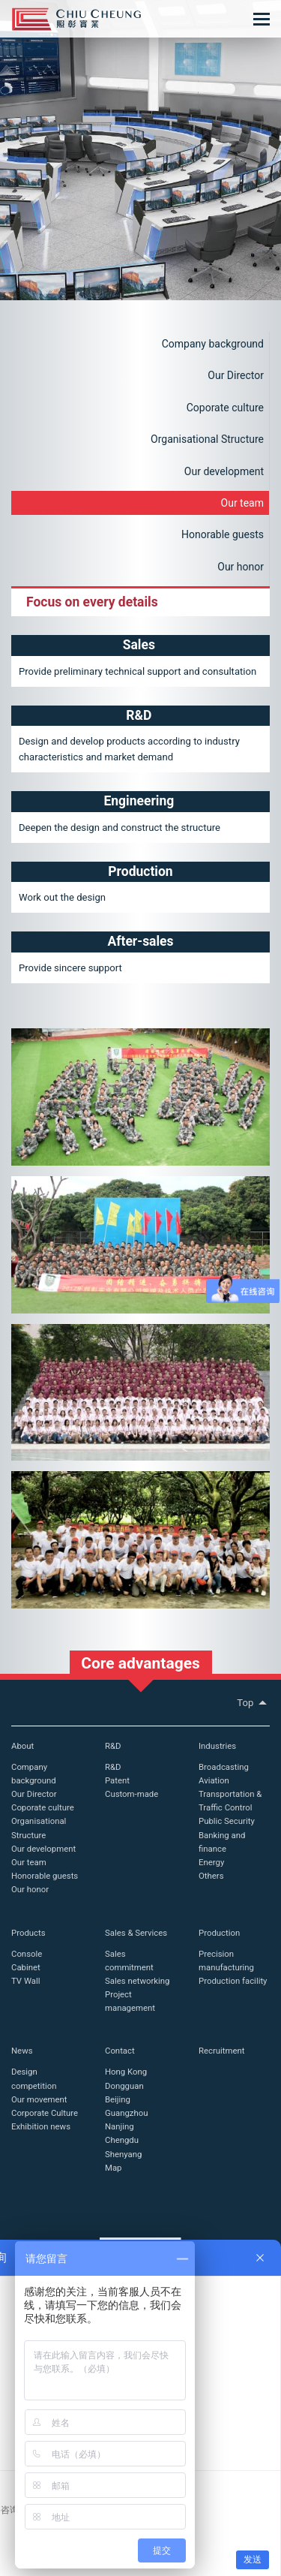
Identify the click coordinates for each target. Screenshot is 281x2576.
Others (211, 1875)
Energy (211, 1862)
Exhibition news (40, 2126)
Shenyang (123, 2154)
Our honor (240, 567)
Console (26, 1954)
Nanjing (119, 2126)
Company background (213, 344)
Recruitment (222, 2050)
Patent (117, 1780)
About (22, 1746)
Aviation (214, 1780)
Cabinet (25, 1967)
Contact (120, 2050)
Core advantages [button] (140, 1663)
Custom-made (131, 1794)
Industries (217, 1746)
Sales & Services (136, 1932)
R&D (113, 1746)
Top (253, 1702)
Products (28, 1932)
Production (219, 1932)
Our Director (236, 375)
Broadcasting (224, 1767)
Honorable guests (222, 534)
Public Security (227, 1821)
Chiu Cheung (76, 19)
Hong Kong (126, 2071)
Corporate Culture (44, 2113)
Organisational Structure (207, 439)
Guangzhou (126, 2113)
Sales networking (137, 1981)
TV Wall (25, 1981)
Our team (242, 503)
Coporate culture (225, 408)
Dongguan (124, 2086)
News (22, 2050)
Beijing (117, 2099)
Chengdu (122, 2140)
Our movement (39, 2099)
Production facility (233, 1981)
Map (113, 2167)
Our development (224, 471)
